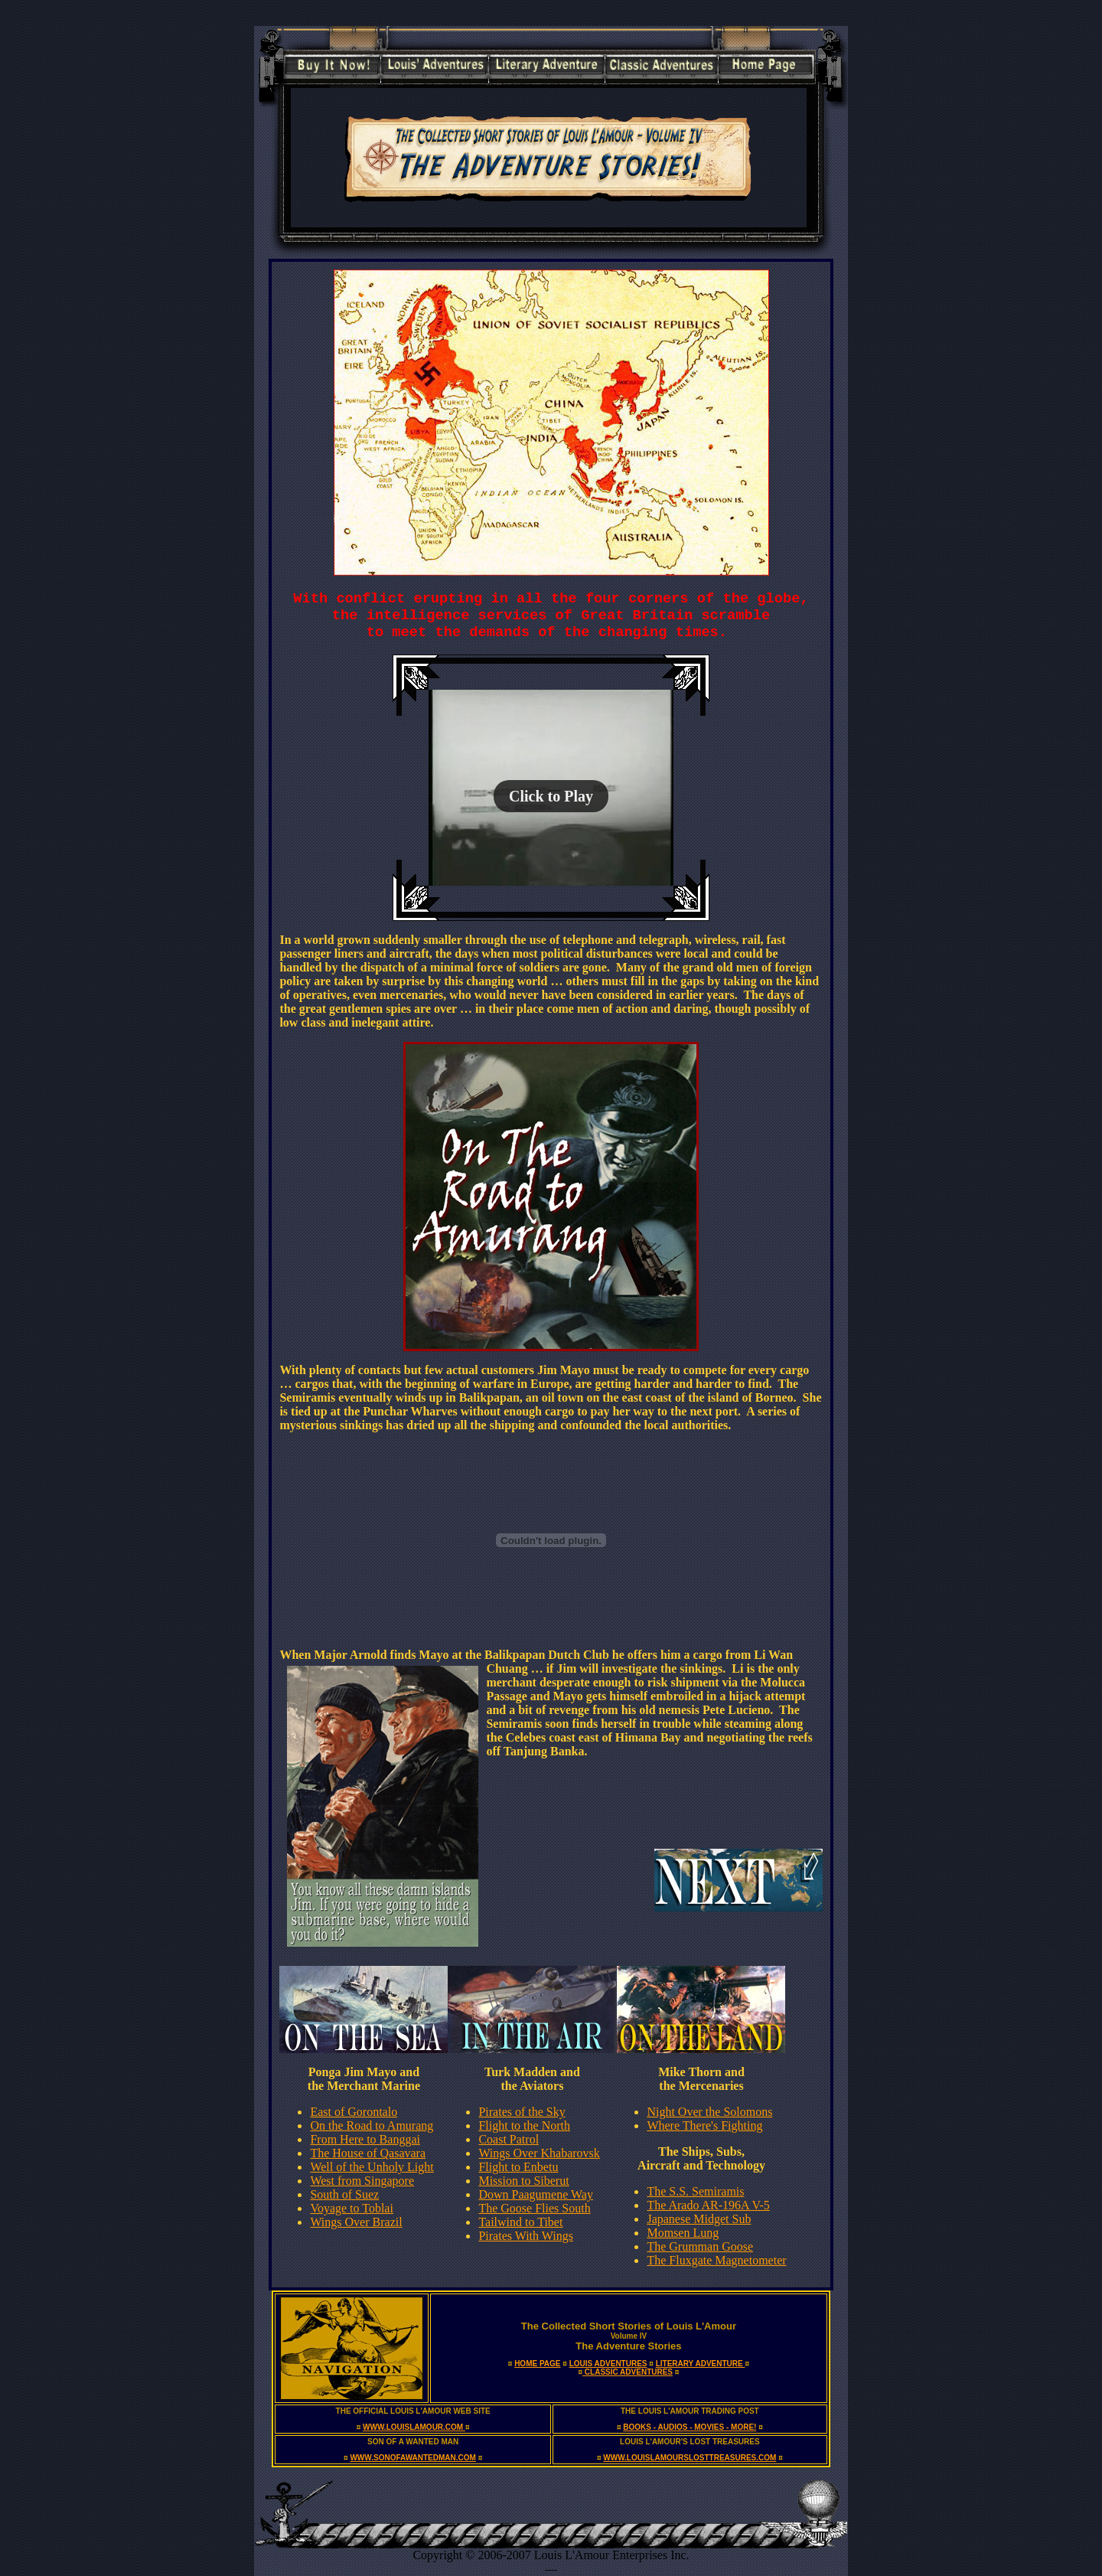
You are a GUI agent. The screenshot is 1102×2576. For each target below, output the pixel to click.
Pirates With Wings (525, 2235)
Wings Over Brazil (356, 2221)
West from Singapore (362, 2180)
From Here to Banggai (365, 2139)
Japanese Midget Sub (699, 2218)
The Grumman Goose (700, 2246)
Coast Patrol (508, 2139)
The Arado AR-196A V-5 (708, 2205)
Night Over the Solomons (709, 2111)
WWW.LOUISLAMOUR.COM (414, 2427)
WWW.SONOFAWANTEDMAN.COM (412, 2458)
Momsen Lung (683, 2232)
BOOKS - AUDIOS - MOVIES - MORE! (689, 2427)
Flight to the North (524, 2125)
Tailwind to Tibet (520, 2221)
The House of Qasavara (367, 2153)
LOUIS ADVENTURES (608, 2363)
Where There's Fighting (704, 2125)
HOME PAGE (537, 2363)
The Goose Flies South (534, 2208)
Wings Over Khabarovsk (538, 2153)
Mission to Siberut (523, 2180)
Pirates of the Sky (521, 2111)
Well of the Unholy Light (371, 2166)
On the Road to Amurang (371, 2125)
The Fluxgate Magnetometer (716, 2260)
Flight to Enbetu (518, 2166)
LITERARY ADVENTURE (700, 2363)
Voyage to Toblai (351, 2208)
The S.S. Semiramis (695, 2191)
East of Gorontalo (353, 2111)
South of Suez (344, 2194)
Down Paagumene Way (535, 2194)
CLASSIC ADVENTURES (627, 2372)
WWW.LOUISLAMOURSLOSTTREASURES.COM (689, 2458)
